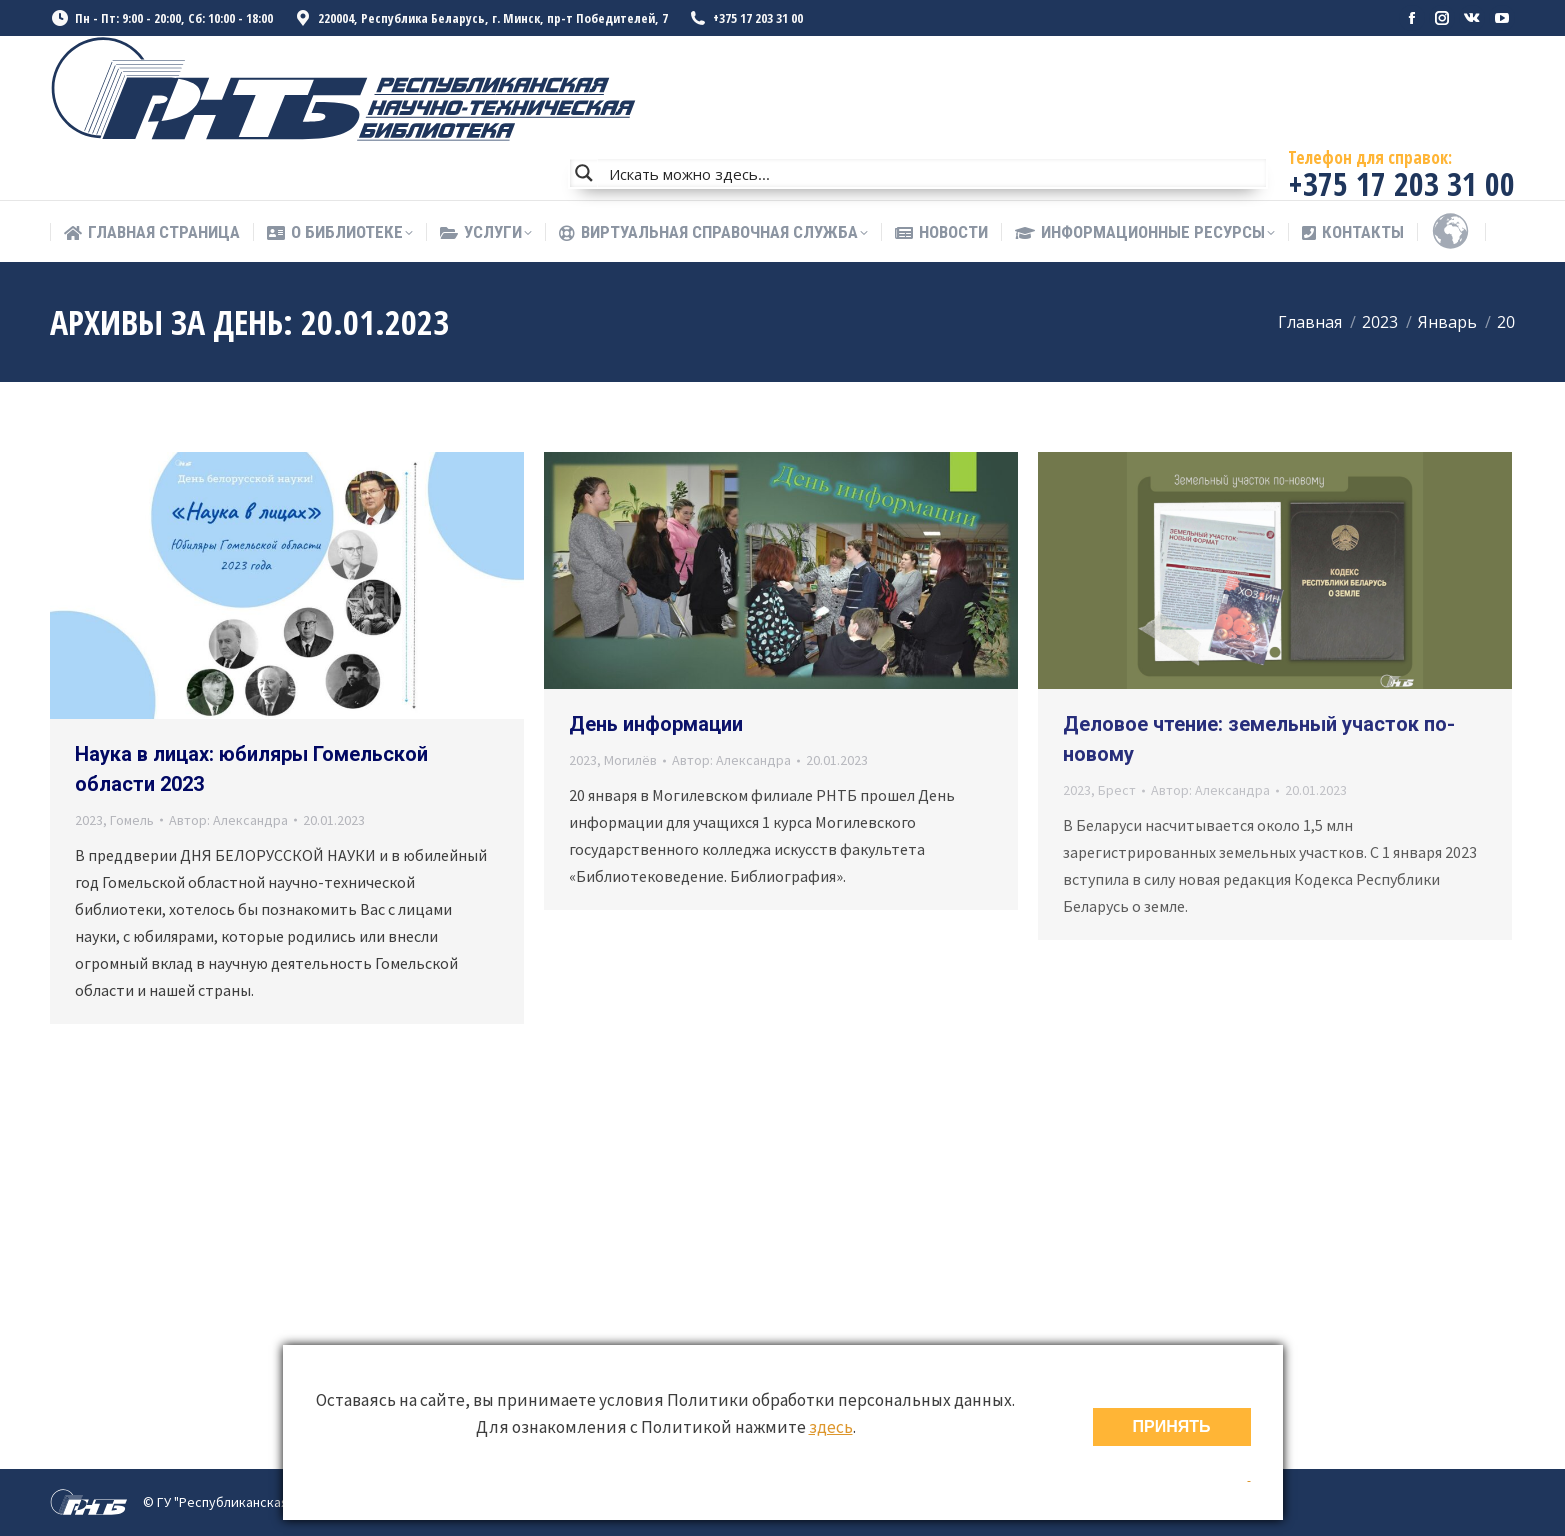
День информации (656, 724)
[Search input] (933, 173)
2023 (89, 820)
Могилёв (630, 760)
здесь (831, 1427)
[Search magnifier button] (584, 173)
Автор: (228, 820)
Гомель (132, 820)
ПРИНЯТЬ (1172, 1426)
